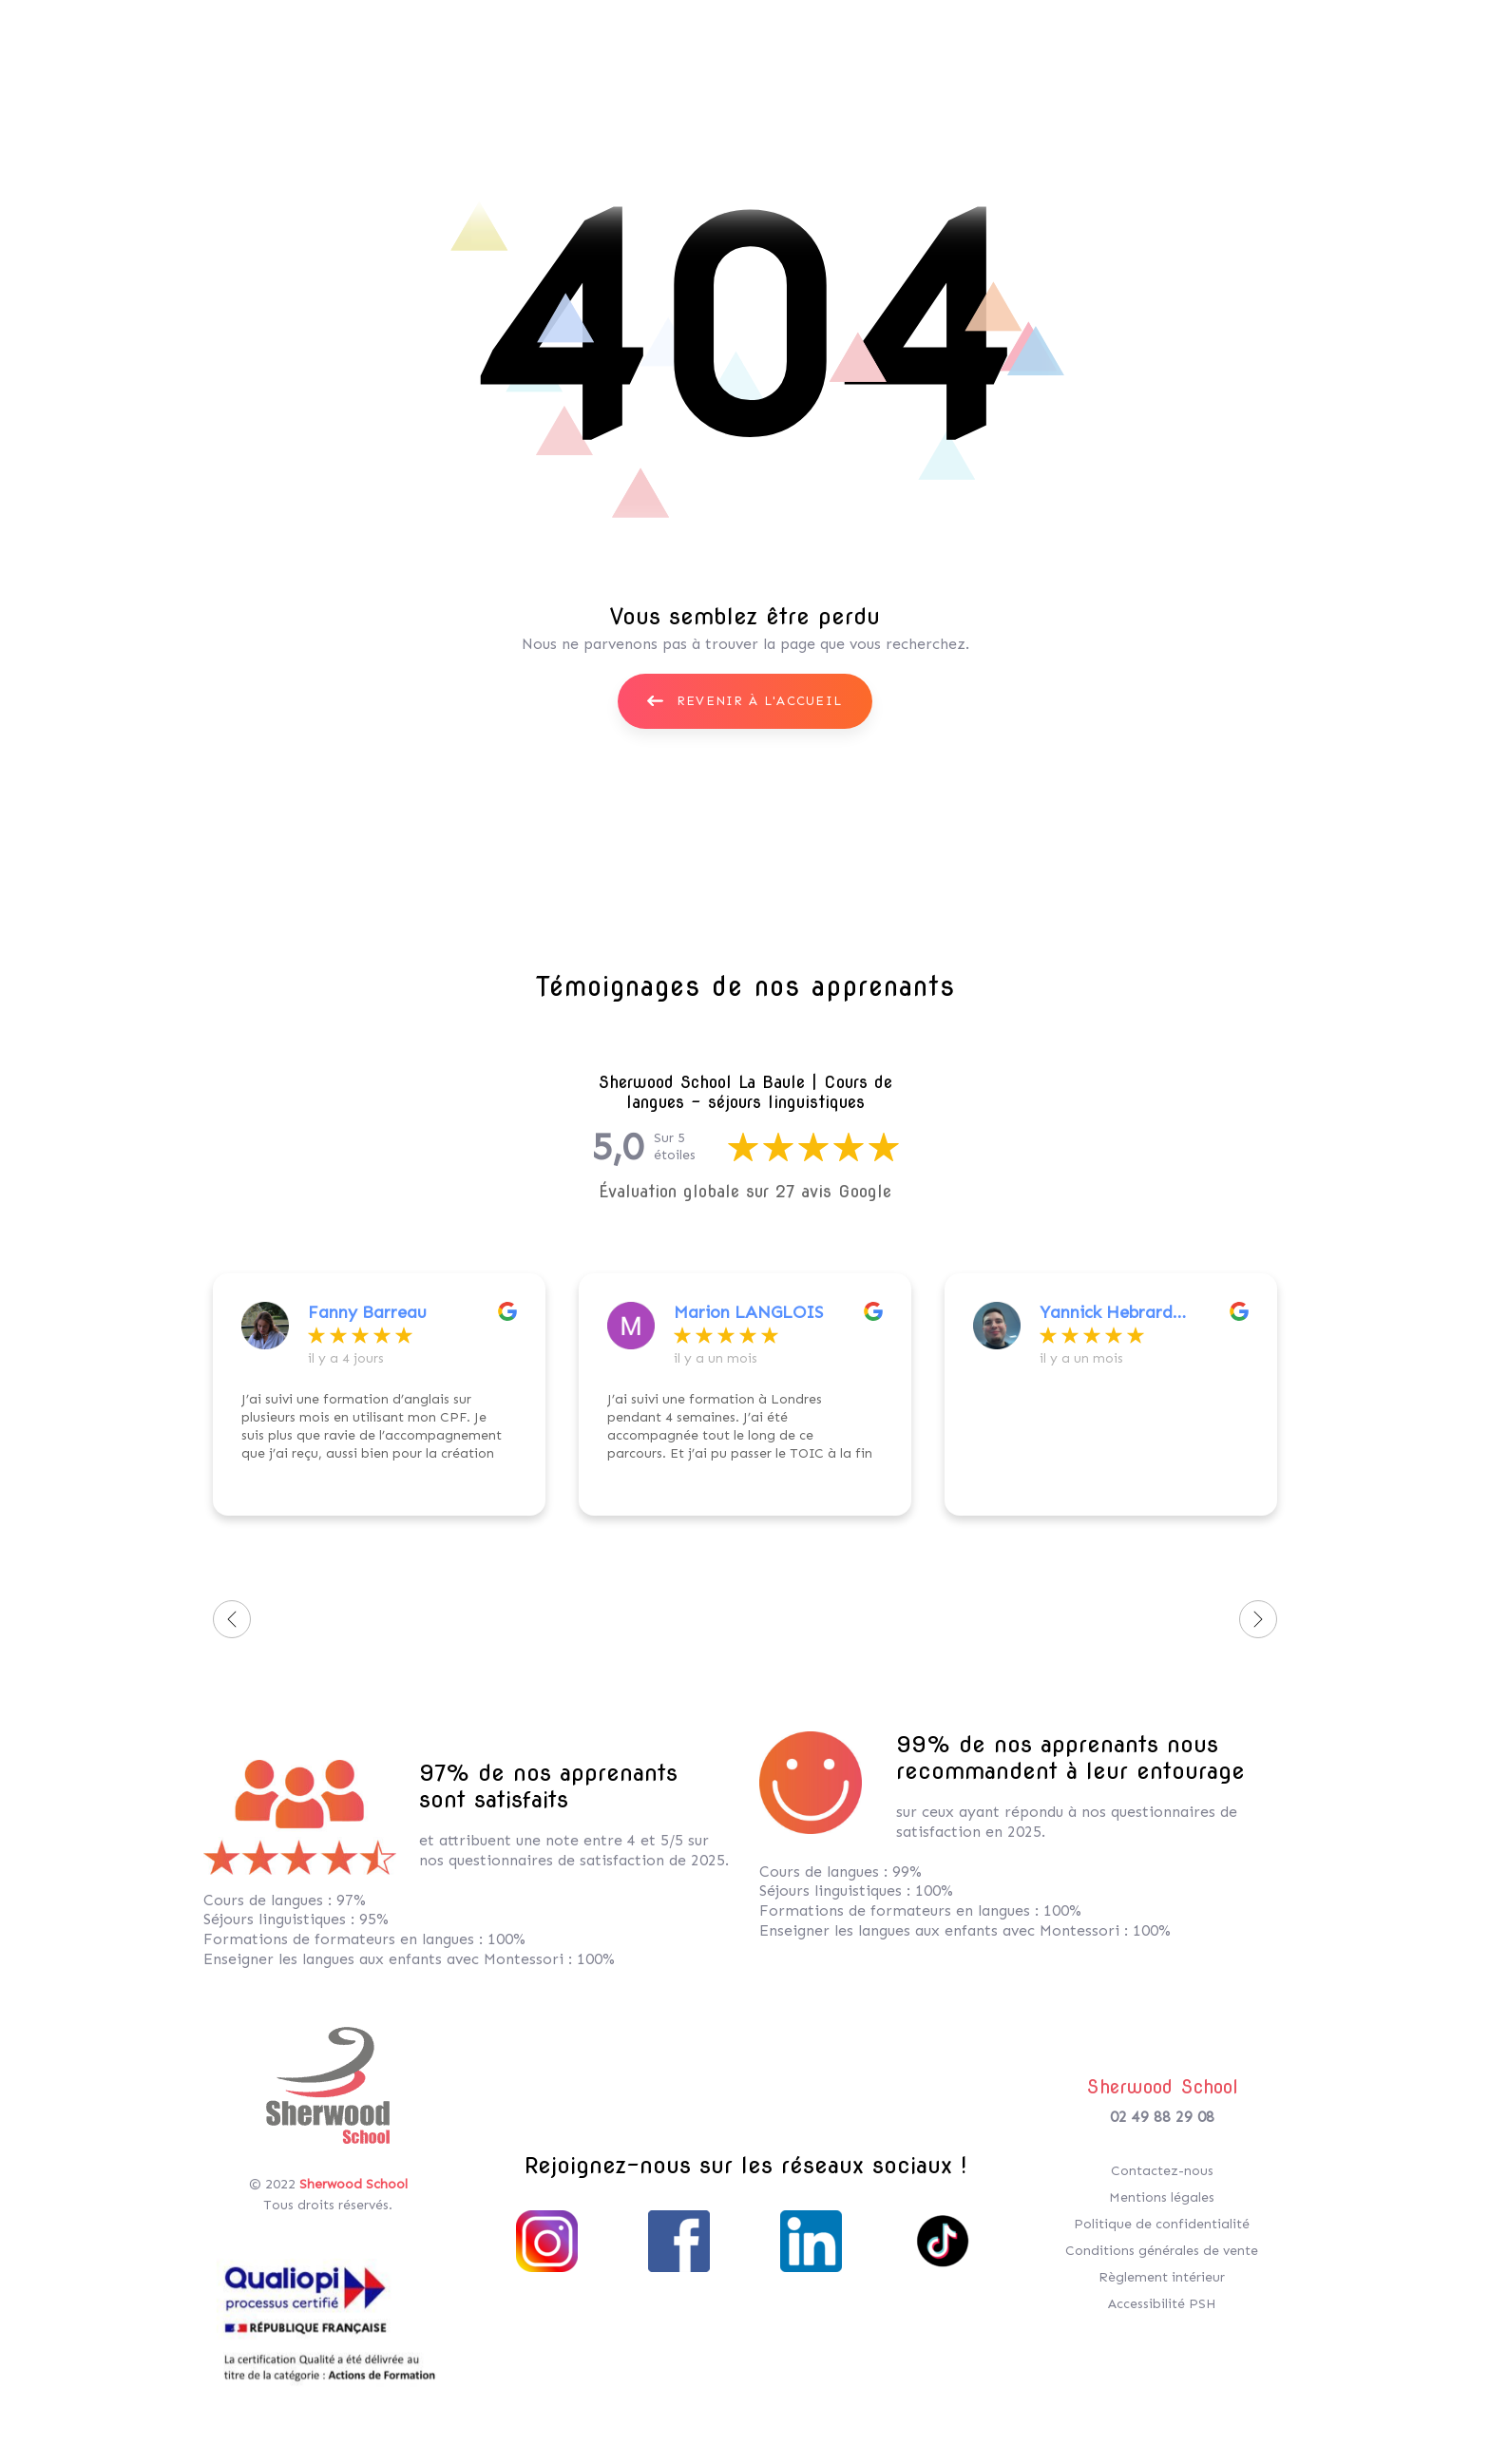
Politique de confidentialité (1162, 2224)
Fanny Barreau (367, 1312)
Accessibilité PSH (1161, 2304)
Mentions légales (1161, 2197)
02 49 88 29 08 (1162, 2117)
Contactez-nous (1162, 2171)
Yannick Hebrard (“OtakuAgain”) (1106, 1312)
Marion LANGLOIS (748, 1312)
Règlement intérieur (1161, 2277)
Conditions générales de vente (1161, 2251)
